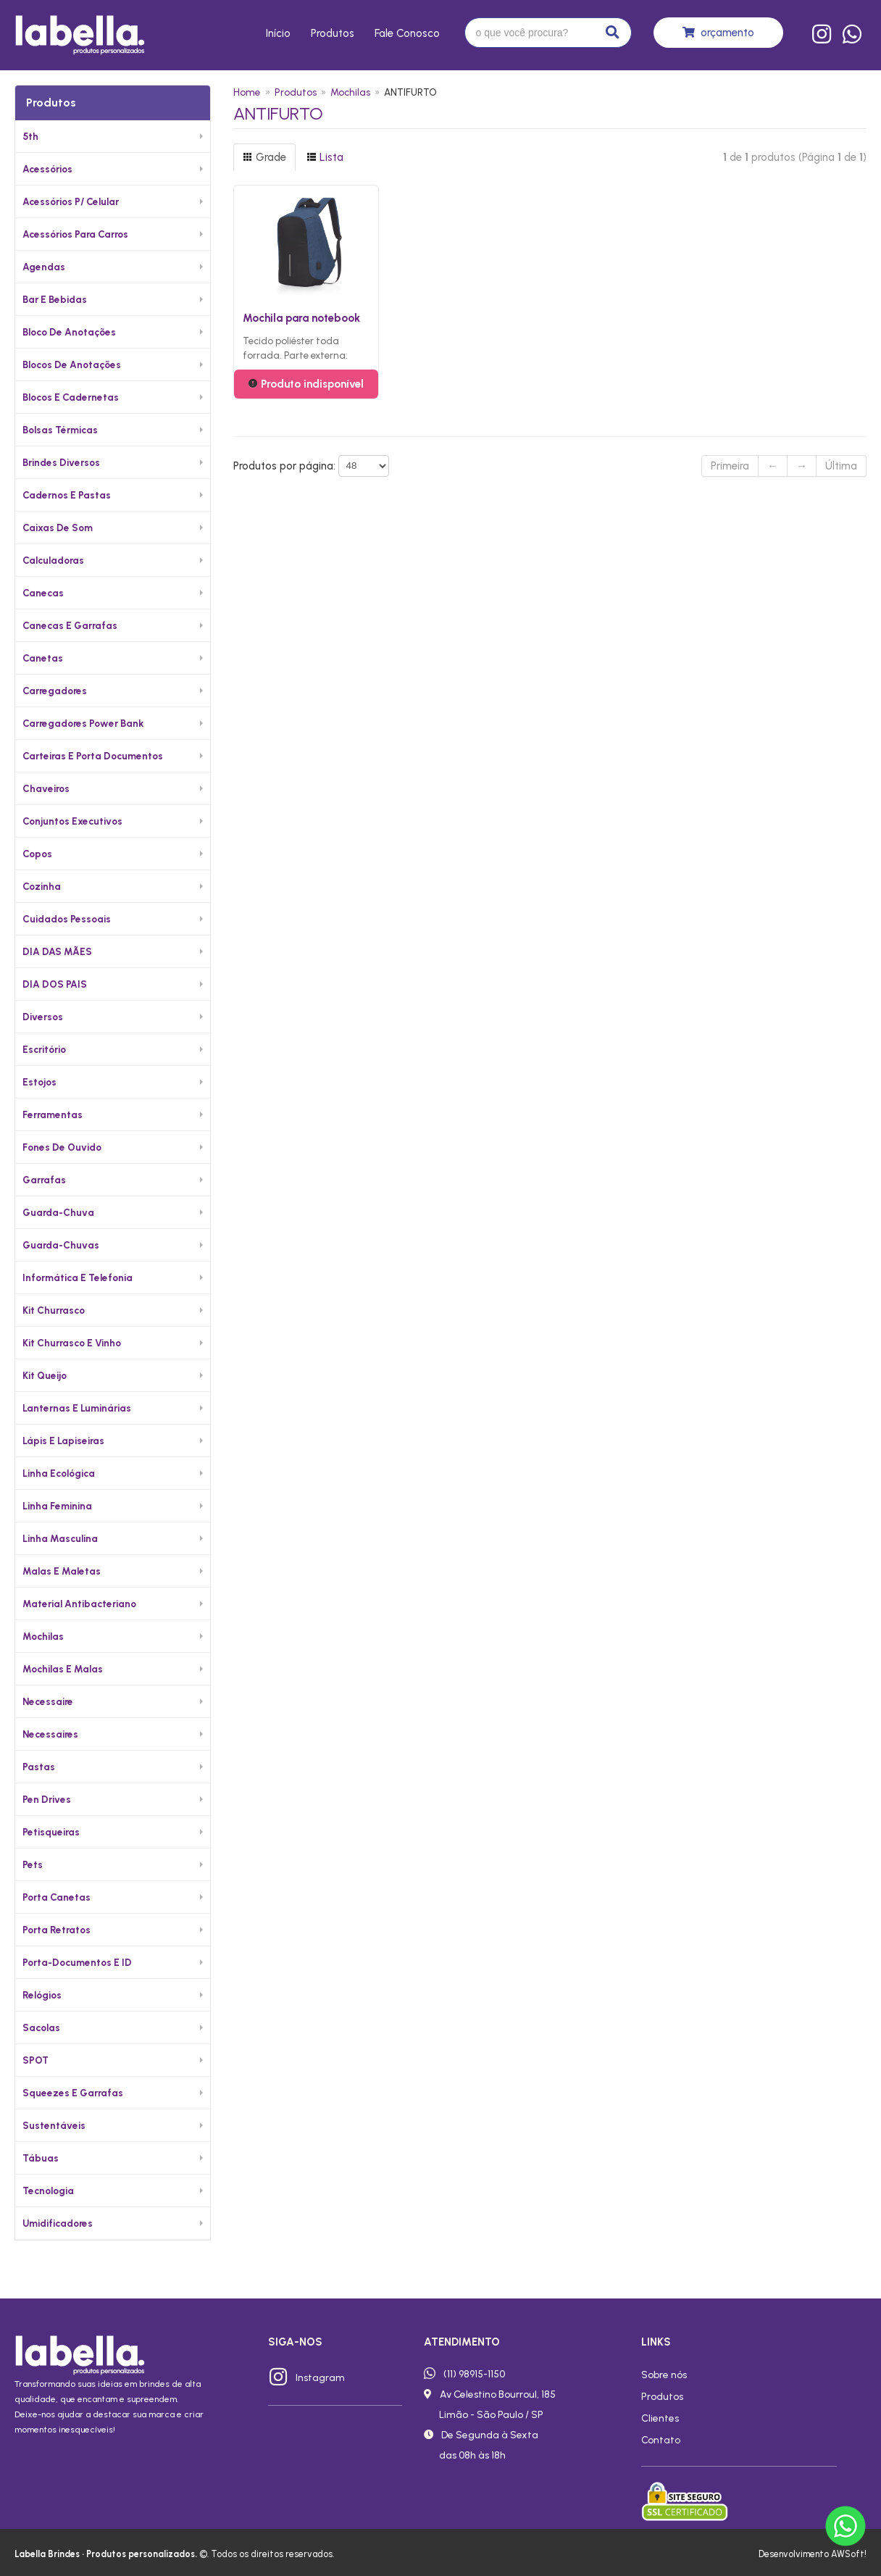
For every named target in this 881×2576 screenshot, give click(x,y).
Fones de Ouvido (61, 1147)
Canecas (43, 593)
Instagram (320, 2377)
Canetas (42, 658)
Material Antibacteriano (79, 1603)
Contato (660, 2440)
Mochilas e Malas (62, 1669)
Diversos (42, 1016)
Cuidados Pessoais (66, 919)
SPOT (35, 2060)
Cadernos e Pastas (66, 495)
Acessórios (47, 169)
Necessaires (50, 1734)
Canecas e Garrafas (69, 625)
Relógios (42, 1995)
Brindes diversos (61, 462)
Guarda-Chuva (58, 1212)
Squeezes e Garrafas (72, 2092)
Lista (324, 157)
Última (841, 465)
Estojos (39, 1082)
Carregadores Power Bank (82, 723)
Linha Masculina (60, 1538)
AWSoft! (849, 2553)
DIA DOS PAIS (54, 984)
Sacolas (41, 2027)
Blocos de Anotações (71, 364)
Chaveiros (46, 788)
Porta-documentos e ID (77, 1962)
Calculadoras (53, 560)
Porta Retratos (56, 1929)
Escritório (44, 1049)
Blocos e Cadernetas (70, 397)
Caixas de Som (57, 527)
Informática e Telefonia (77, 1277)
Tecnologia (48, 2190)
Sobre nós (664, 2374)
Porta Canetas (56, 1897)
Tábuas (40, 2158)
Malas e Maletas (61, 1571)
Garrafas (44, 1179)
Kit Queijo (44, 1375)
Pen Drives (46, 1799)
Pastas (38, 1766)
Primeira (730, 465)
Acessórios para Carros (75, 234)
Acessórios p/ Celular (70, 201)
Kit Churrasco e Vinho (71, 1343)
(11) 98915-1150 (474, 2374)
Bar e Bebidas (54, 299)
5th (30, 136)
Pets (32, 1864)
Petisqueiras (51, 1832)
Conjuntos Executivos (72, 821)
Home (247, 92)
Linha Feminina (57, 1506)
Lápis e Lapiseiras (63, 1440)
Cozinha (41, 886)
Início (278, 33)
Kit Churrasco (53, 1310)
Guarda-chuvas (60, 1245)
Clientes (660, 2418)
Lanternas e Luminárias (76, 1408)
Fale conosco (407, 33)
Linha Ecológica (58, 1473)
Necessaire (47, 1701)
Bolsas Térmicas (60, 429)
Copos (37, 853)
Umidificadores (57, 2223)
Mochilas (43, 1636)
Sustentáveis (53, 2125)
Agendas (43, 266)
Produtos (332, 33)
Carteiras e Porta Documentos (92, 756)
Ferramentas (52, 1114)
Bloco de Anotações (69, 332)
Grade (264, 157)
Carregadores (54, 690)
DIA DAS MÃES (57, 951)
